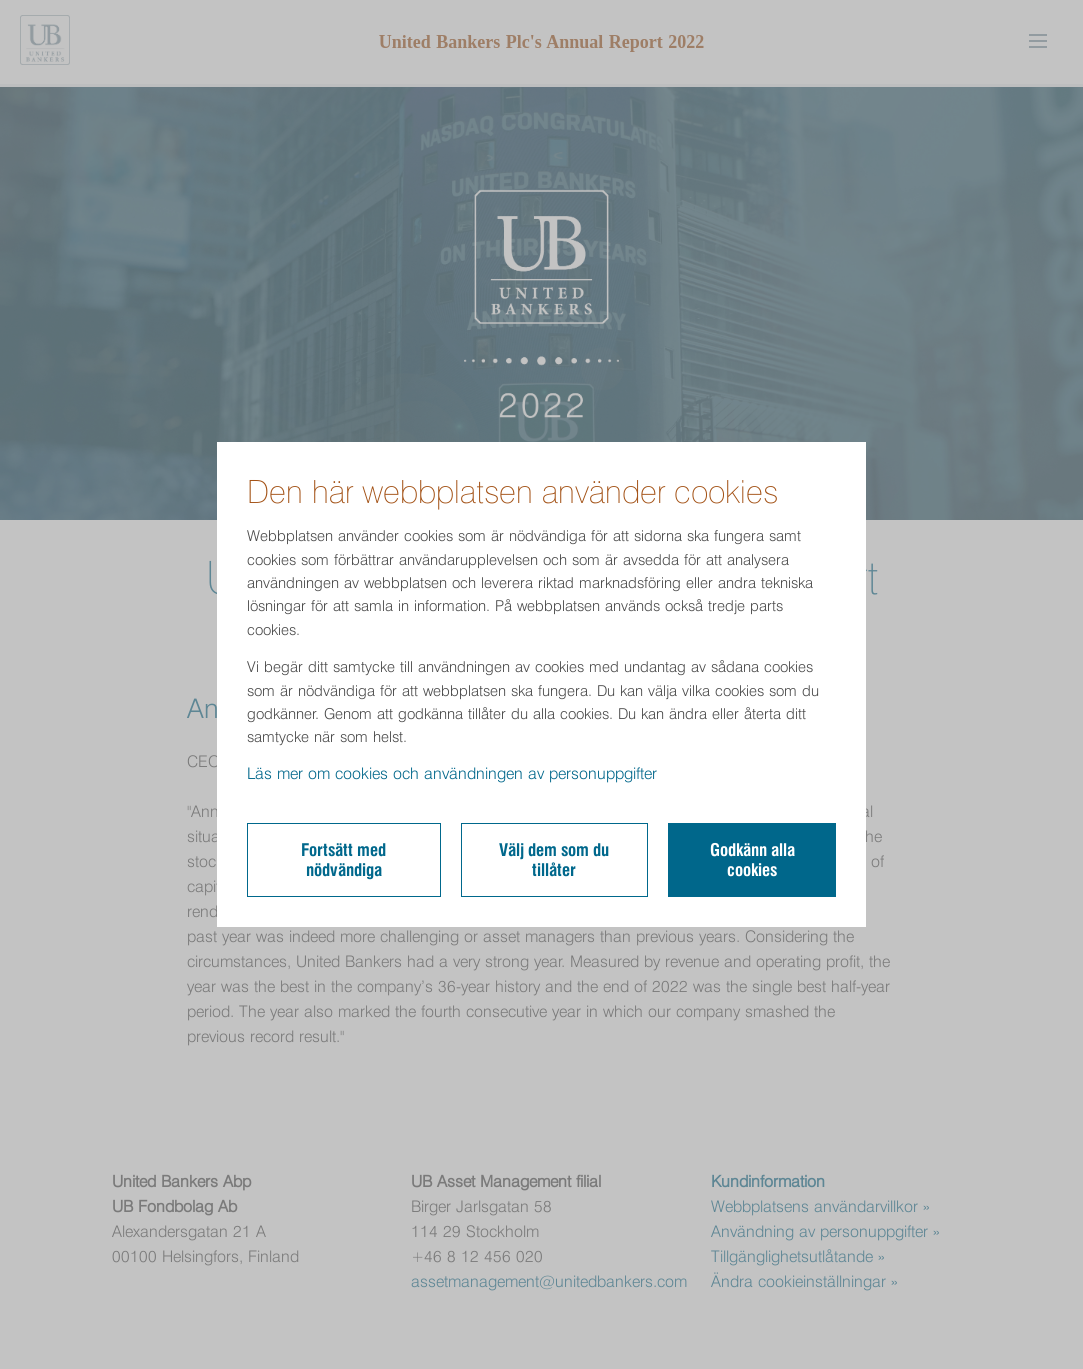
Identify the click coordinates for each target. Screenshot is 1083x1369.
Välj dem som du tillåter (554, 860)
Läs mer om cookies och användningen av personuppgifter (452, 773)
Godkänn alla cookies (752, 860)
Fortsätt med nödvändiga (343, 860)
